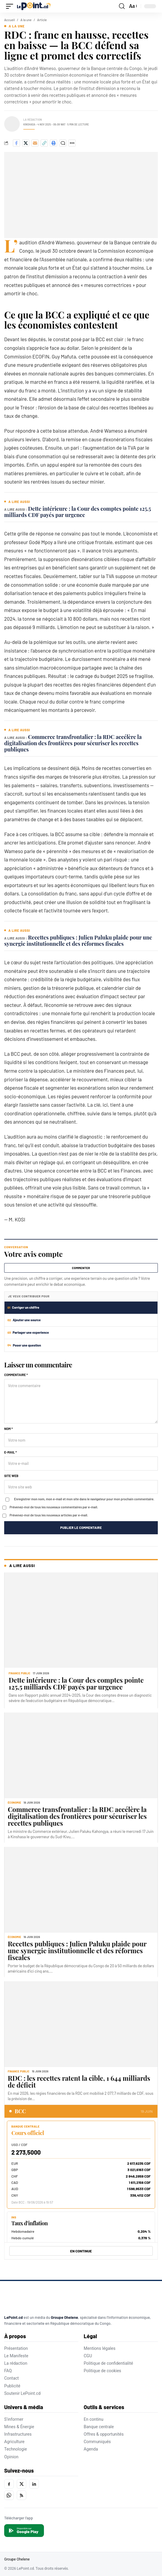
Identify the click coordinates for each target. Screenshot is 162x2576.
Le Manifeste (16, 2355)
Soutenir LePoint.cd (22, 2393)
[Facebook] (9, 2484)
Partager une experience (28, 1332)
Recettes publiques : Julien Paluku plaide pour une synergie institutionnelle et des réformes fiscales (78, 940)
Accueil (9, 20)
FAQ (8, 2370)
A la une (25, 20)
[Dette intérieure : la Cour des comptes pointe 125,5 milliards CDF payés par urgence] (81, 1620)
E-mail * (10, 1452)
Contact (11, 2378)
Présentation (16, 2348)
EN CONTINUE (81, 2251)
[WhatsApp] (9, 2495)
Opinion (11, 2456)
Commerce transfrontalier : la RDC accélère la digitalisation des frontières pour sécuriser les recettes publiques (73, 743)
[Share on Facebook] (16, 143)
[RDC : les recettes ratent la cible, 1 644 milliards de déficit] (81, 2024)
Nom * (8, 1429)
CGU (88, 2355)
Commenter (81, 1268)
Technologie (15, 2449)
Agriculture (14, 2441)
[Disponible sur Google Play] (24, 2530)
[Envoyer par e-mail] (35, 143)
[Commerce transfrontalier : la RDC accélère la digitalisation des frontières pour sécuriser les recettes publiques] (81, 1755)
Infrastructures (18, 2434)
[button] (11, 6)
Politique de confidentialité (108, 2363)
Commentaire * (16, 1375)
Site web (11, 1476)
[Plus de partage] (72, 143)
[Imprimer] (53, 143)
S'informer (13, 2419)
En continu (93, 2419)
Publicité (12, 2386)
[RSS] (21, 2495)
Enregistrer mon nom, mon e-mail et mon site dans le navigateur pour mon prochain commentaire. (84, 1499)
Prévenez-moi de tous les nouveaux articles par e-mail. (49, 1515)
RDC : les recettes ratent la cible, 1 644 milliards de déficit (79, 2081)
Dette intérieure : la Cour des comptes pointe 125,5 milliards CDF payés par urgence (77, 512)
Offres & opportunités (104, 2434)
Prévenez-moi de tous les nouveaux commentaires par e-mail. (54, 1507)
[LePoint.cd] (29, 2299)
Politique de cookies (102, 2370)
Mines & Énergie (19, 2426)
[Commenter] (62, 143)
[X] (21, 2484)
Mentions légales (99, 2348)
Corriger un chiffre (23, 1307)
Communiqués (97, 2441)
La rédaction (15, 2363)
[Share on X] (25, 143)
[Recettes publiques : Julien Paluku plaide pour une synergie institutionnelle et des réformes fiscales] (81, 1890)
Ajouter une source (24, 1320)
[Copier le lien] (44, 143)
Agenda (91, 2449)
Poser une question (24, 1345)
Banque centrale (99, 2426)
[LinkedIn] (34, 2484)
